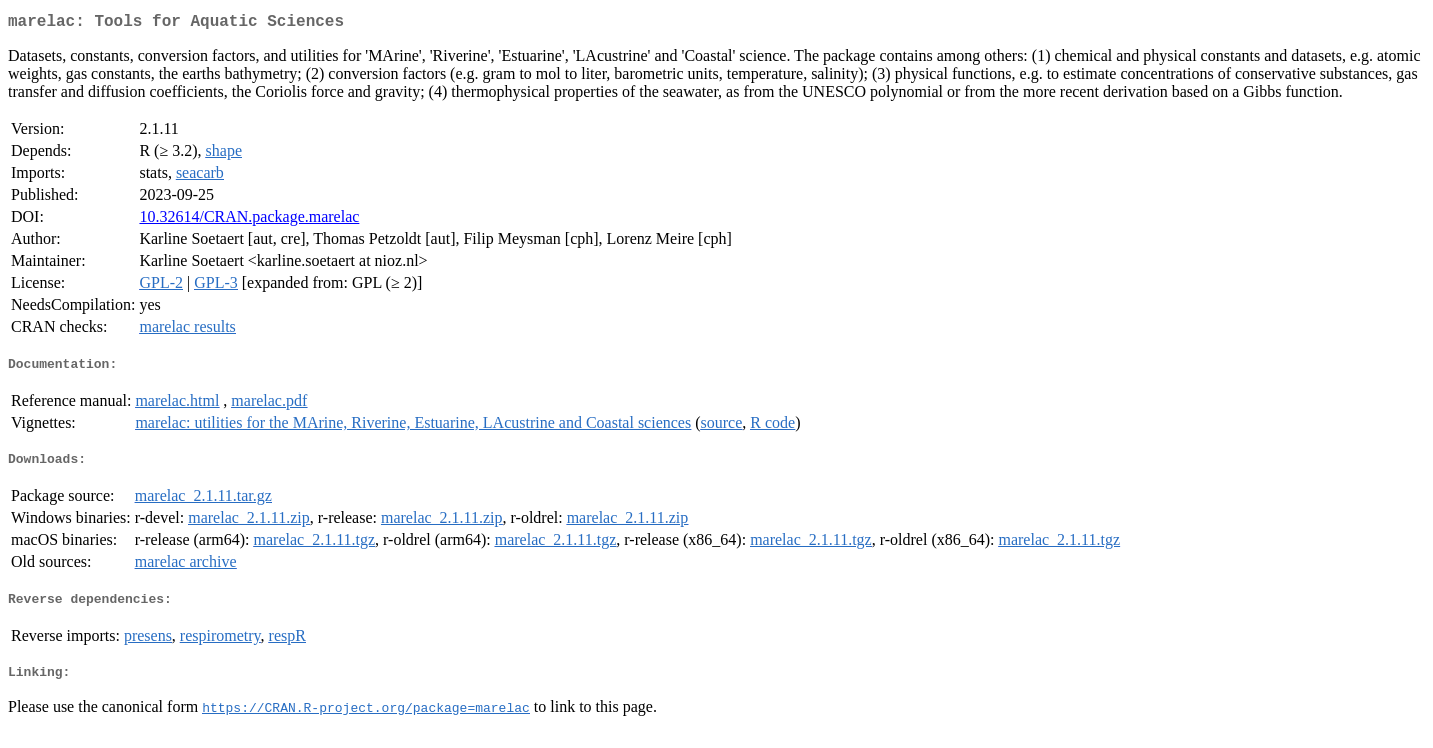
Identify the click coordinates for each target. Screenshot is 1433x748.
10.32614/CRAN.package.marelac (249, 220)
